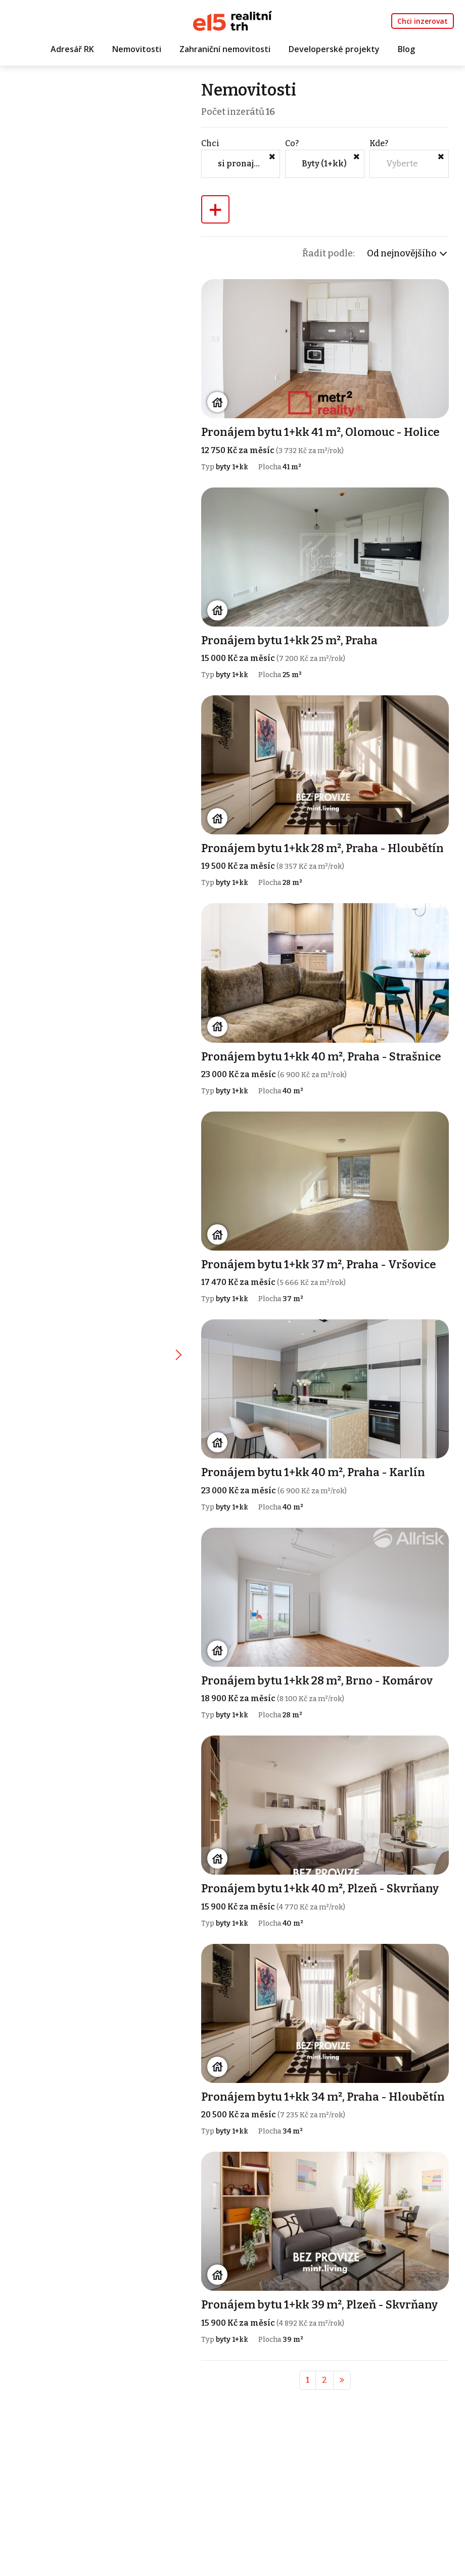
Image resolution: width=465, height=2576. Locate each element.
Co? (293, 143)
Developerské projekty (334, 49)
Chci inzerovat (422, 21)
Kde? (379, 143)
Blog (406, 49)
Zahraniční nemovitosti (224, 49)
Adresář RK (72, 49)
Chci (211, 143)
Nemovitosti (136, 49)
